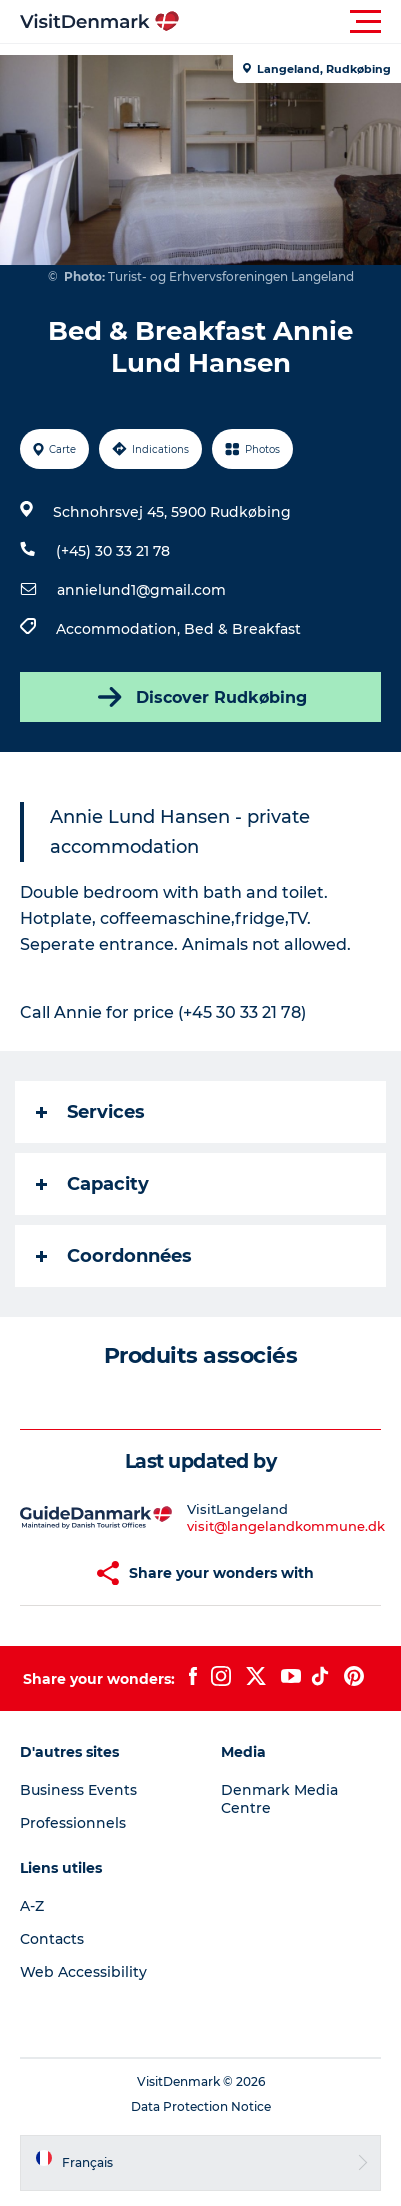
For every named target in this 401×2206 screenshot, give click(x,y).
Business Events (78, 1790)
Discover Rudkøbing (200, 697)
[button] (290, 22)
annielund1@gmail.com (141, 590)
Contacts (52, 1939)
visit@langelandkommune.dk (286, 1526)
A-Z (32, 1906)
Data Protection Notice (201, 2106)
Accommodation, (120, 629)
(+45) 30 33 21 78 (113, 551)
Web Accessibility (83, 1972)
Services (90, 1112)
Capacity (92, 1184)
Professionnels (73, 1823)
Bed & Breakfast (242, 629)
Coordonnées (114, 1256)
